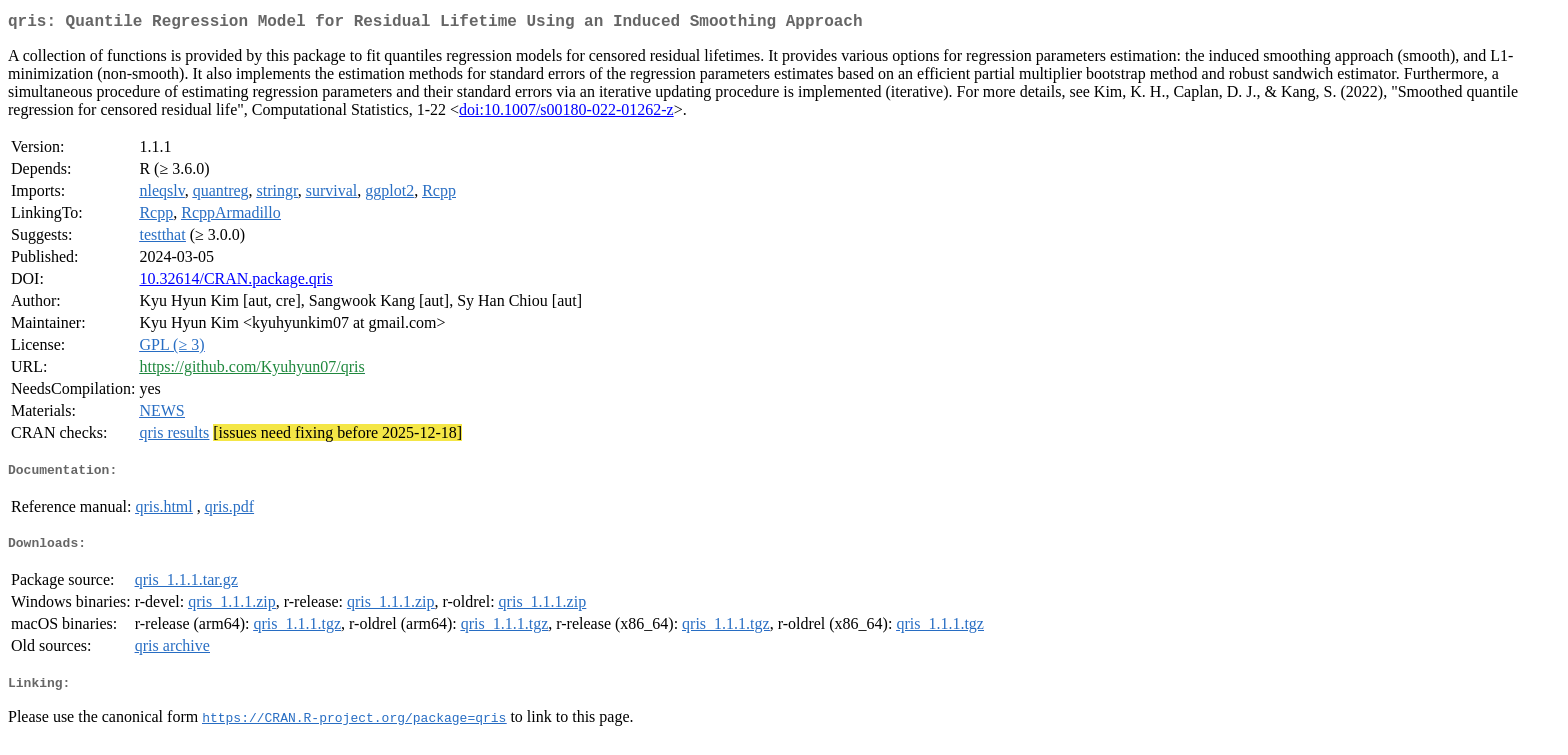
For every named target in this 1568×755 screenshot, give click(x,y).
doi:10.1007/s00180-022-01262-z (566, 113)
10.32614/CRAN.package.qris (235, 282)
